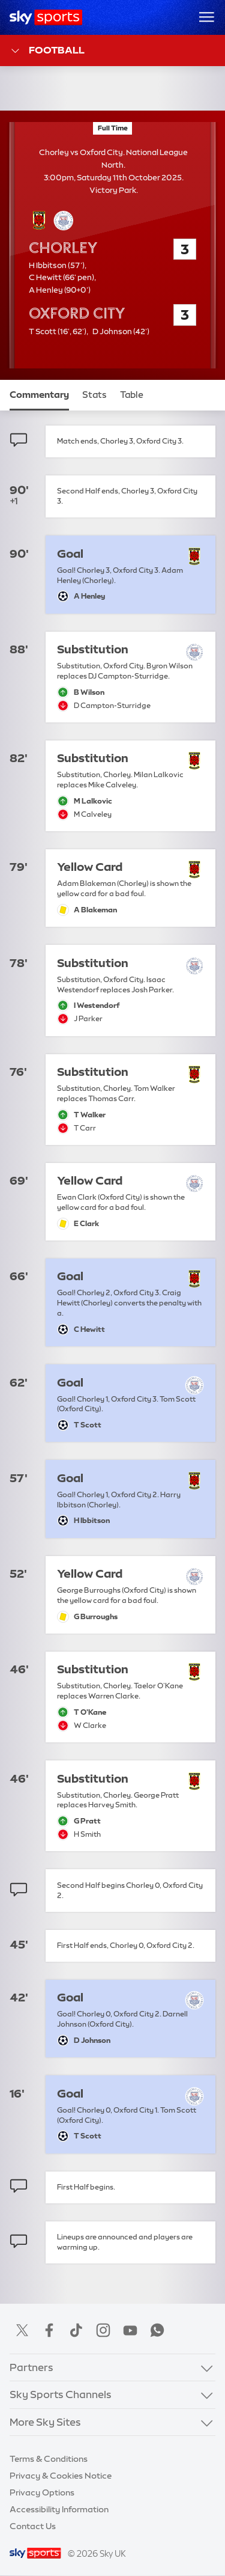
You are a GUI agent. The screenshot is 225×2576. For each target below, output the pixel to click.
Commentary (39, 395)
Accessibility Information (59, 2509)
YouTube (130, 2330)
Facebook (49, 2330)
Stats (94, 395)
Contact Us (33, 2526)
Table (131, 395)
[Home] (46, 17)
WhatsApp (157, 2330)
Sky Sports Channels (61, 2394)
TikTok (76, 2330)
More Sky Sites (45, 2422)
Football (47, 50)
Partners (31, 2367)
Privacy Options (42, 2492)
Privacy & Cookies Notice (61, 2475)
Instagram (103, 2330)
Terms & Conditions (49, 2459)
